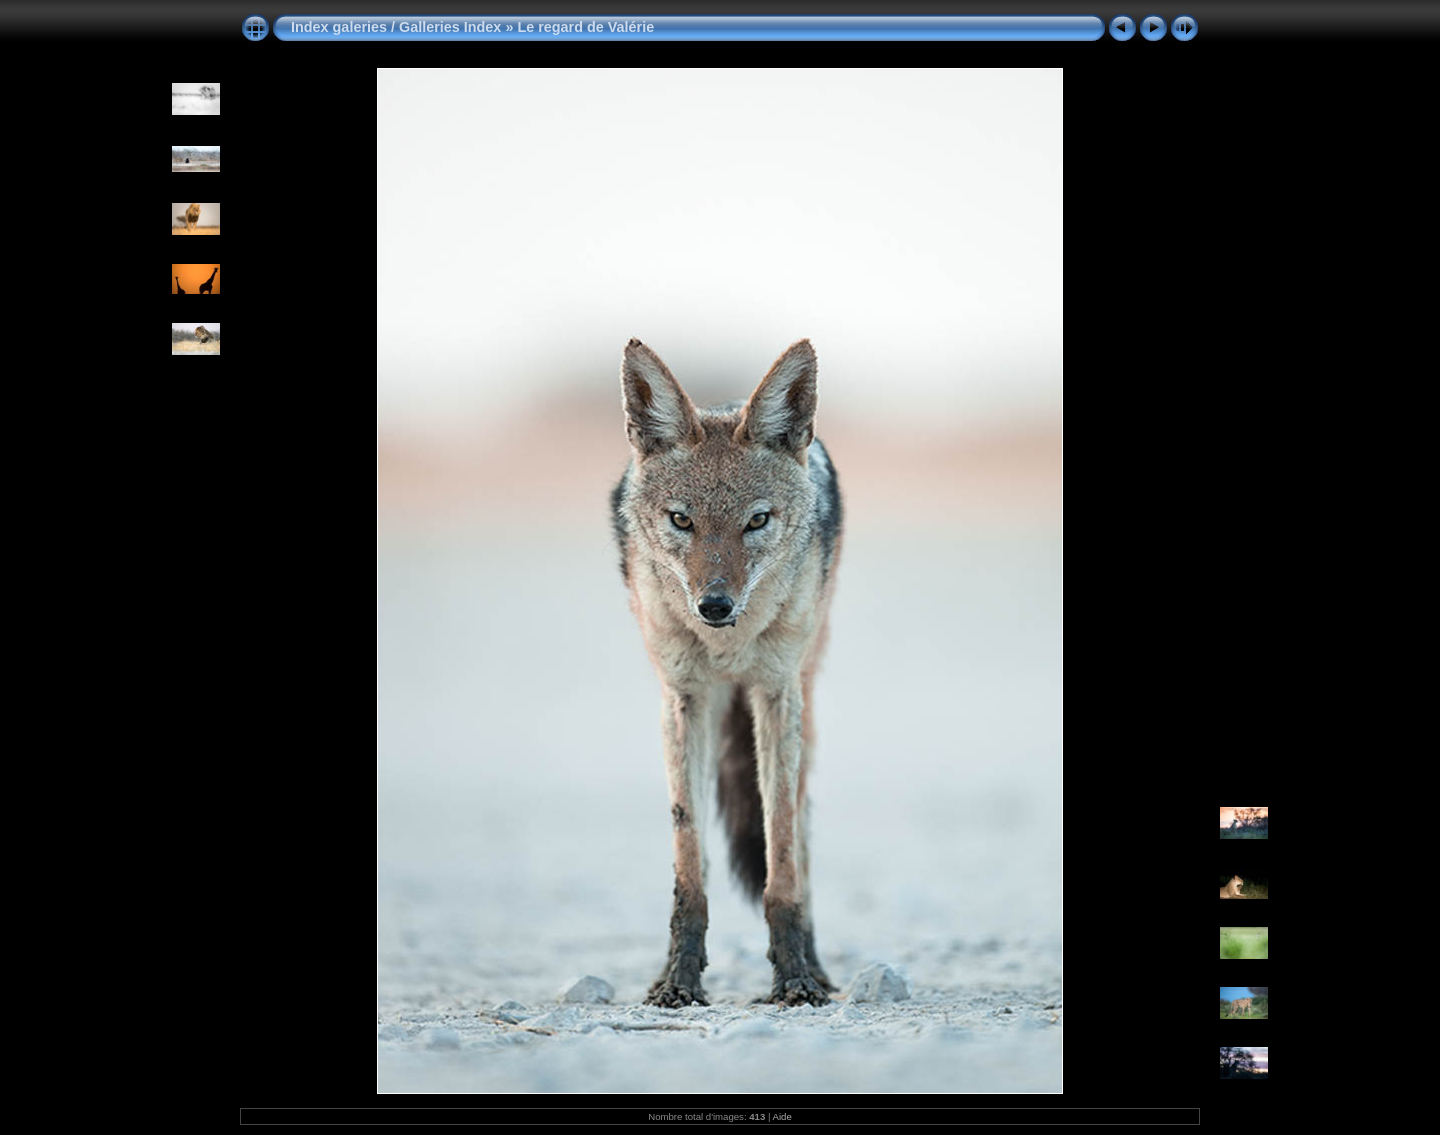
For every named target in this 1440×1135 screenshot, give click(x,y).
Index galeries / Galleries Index (398, 27)
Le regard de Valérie (585, 27)
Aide (782, 1116)
